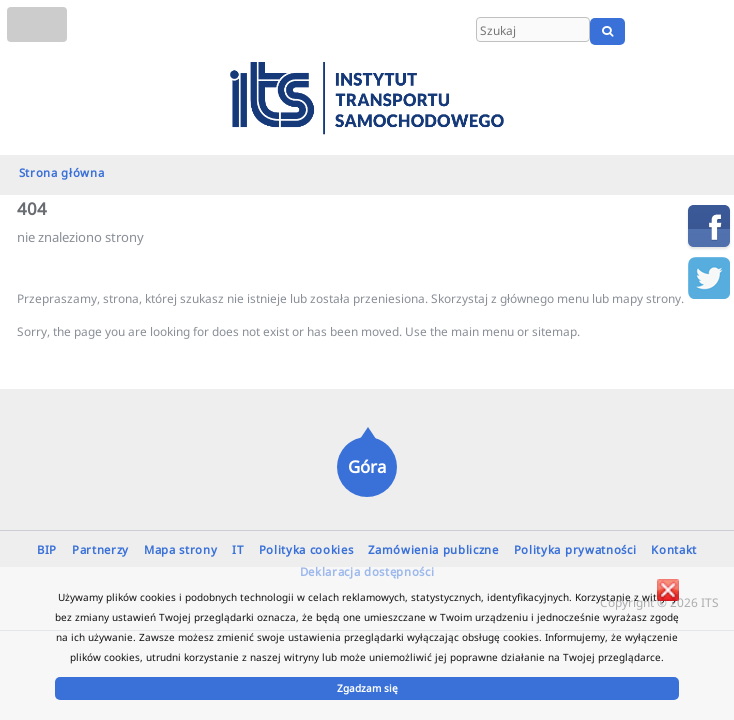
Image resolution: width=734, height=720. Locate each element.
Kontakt (674, 549)
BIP (47, 549)
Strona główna (62, 172)
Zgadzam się (367, 688)
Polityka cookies (306, 549)
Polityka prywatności (575, 549)
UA (711, 31)
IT (237, 549)
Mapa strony (180, 549)
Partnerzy (100, 549)
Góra (367, 466)
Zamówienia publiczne (433, 549)
